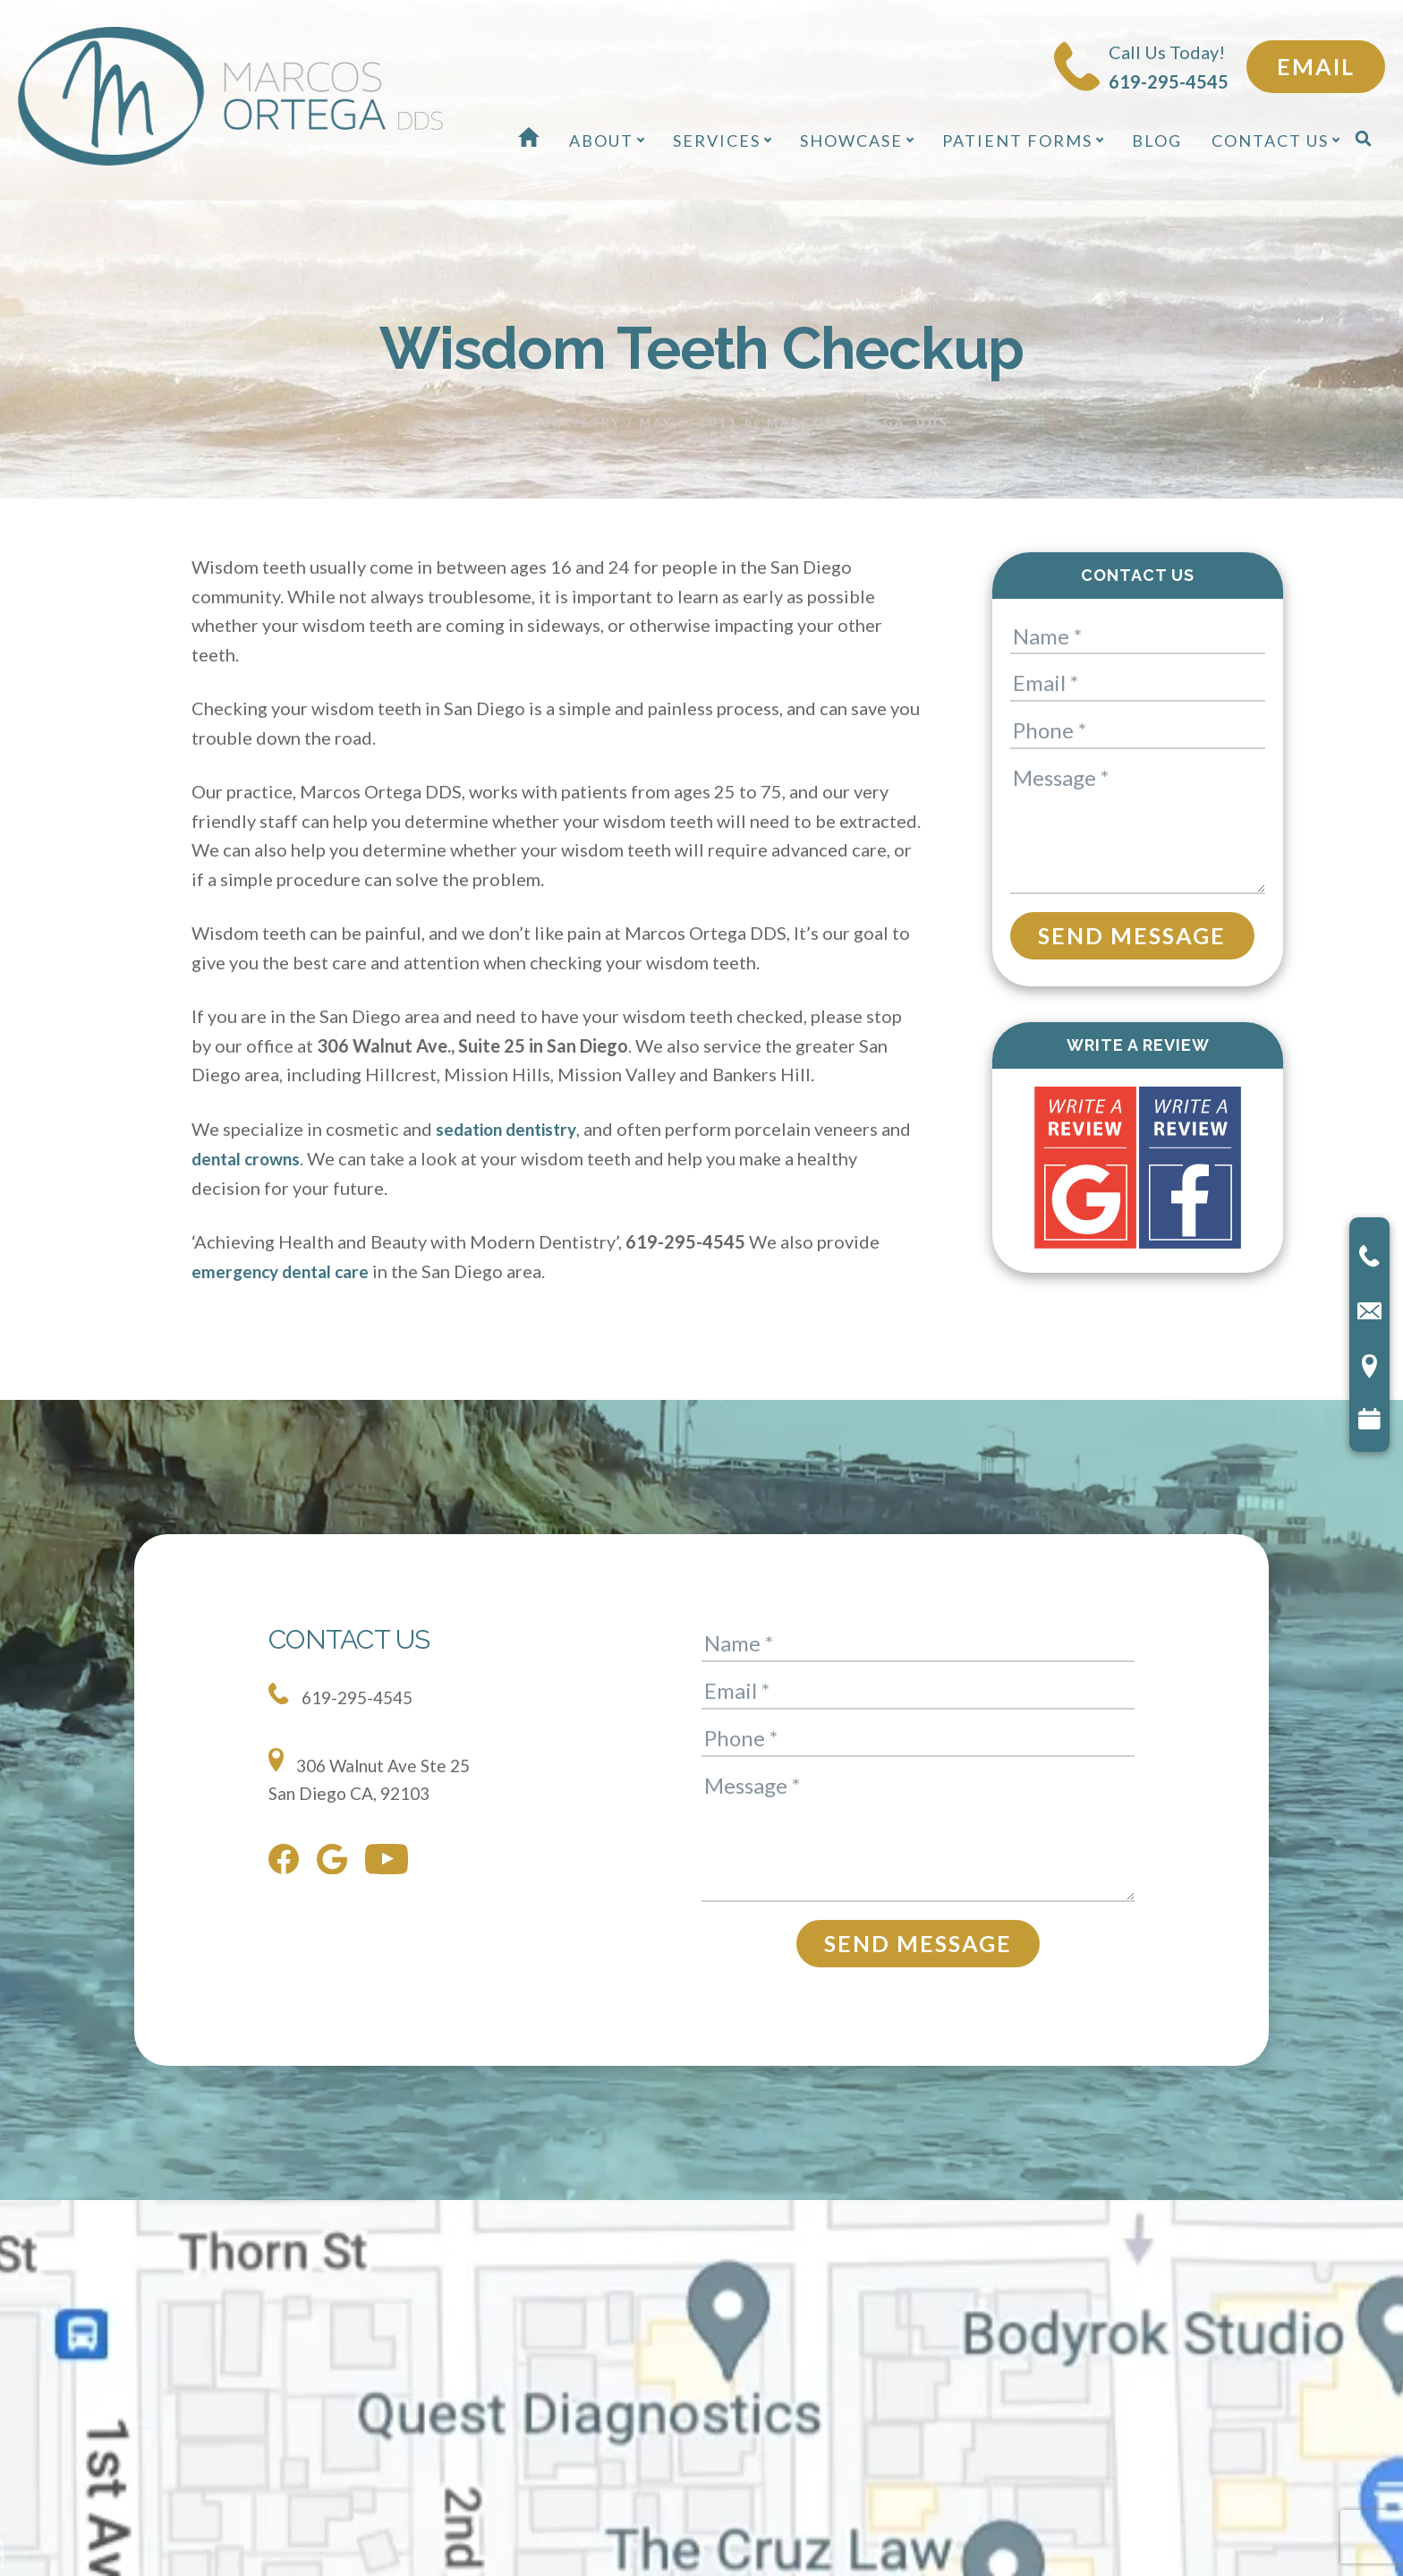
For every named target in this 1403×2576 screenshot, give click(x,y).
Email (1316, 66)
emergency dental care (284, 1269)
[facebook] (288, 1862)
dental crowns (282, 1156)
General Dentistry (538, 421)
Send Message (1132, 934)
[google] (336, 1861)
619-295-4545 (344, 1693)
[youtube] (391, 1862)
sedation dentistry (511, 1128)
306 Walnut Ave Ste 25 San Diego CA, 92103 (374, 1774)
